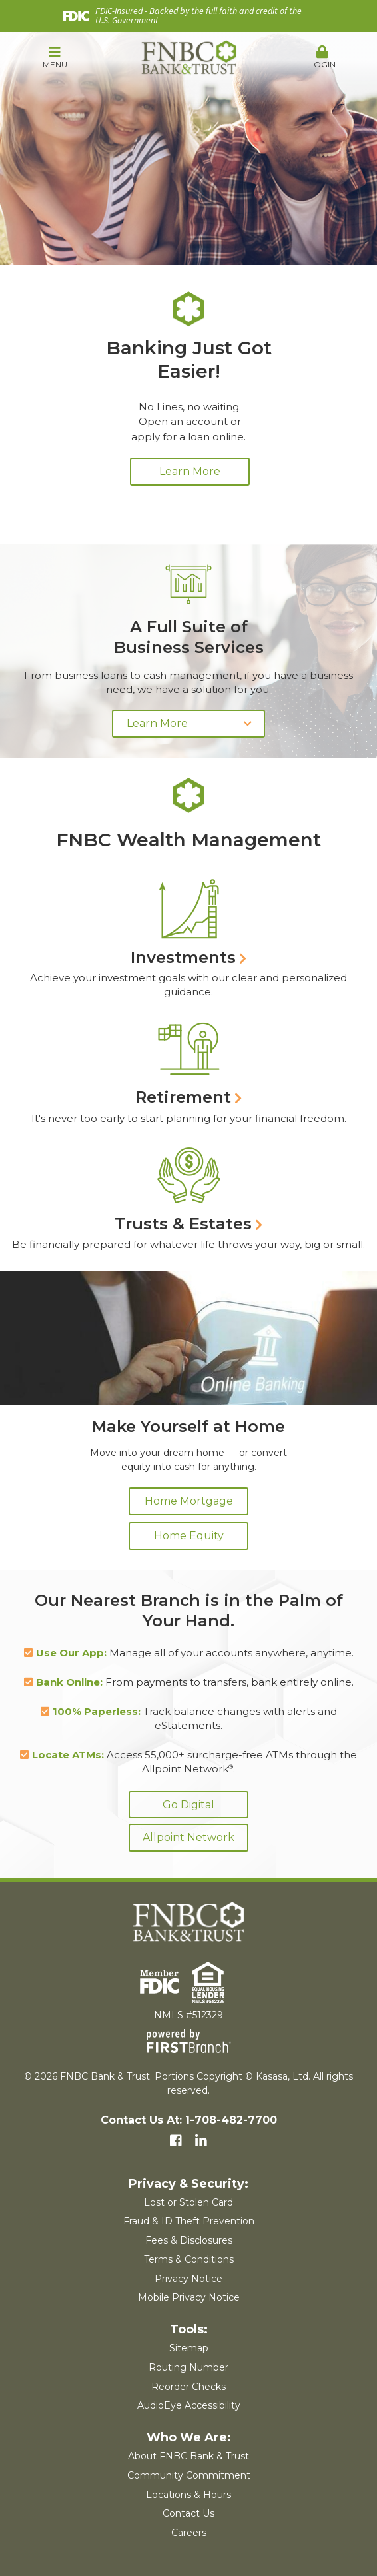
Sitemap (188, 2348)
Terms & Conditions (189, 2259)
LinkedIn (201, 2141)
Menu (54, 57)
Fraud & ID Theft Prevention (188, 2221)
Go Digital (188, 1804)
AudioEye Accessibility (188, 2405)
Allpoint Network (188, 1837)
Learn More (189, 471)
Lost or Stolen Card (188, 2202)
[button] (54, 58)
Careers (188, 2533)
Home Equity (189, 1535)
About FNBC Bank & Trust (188, 2456)
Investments (183, 957)
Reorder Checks (188, 2387)
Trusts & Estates (183, 1223)
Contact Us (188, 2513)
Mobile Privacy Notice (189, 2297)
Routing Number (188, 2367)
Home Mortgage (189, 1501)
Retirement (183, 1097)
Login (322, 57)
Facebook (176, 2141)
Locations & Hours (188, 2495)
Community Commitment (188, 2475)
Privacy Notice (188, 2279)
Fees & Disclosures (188, 2240)
